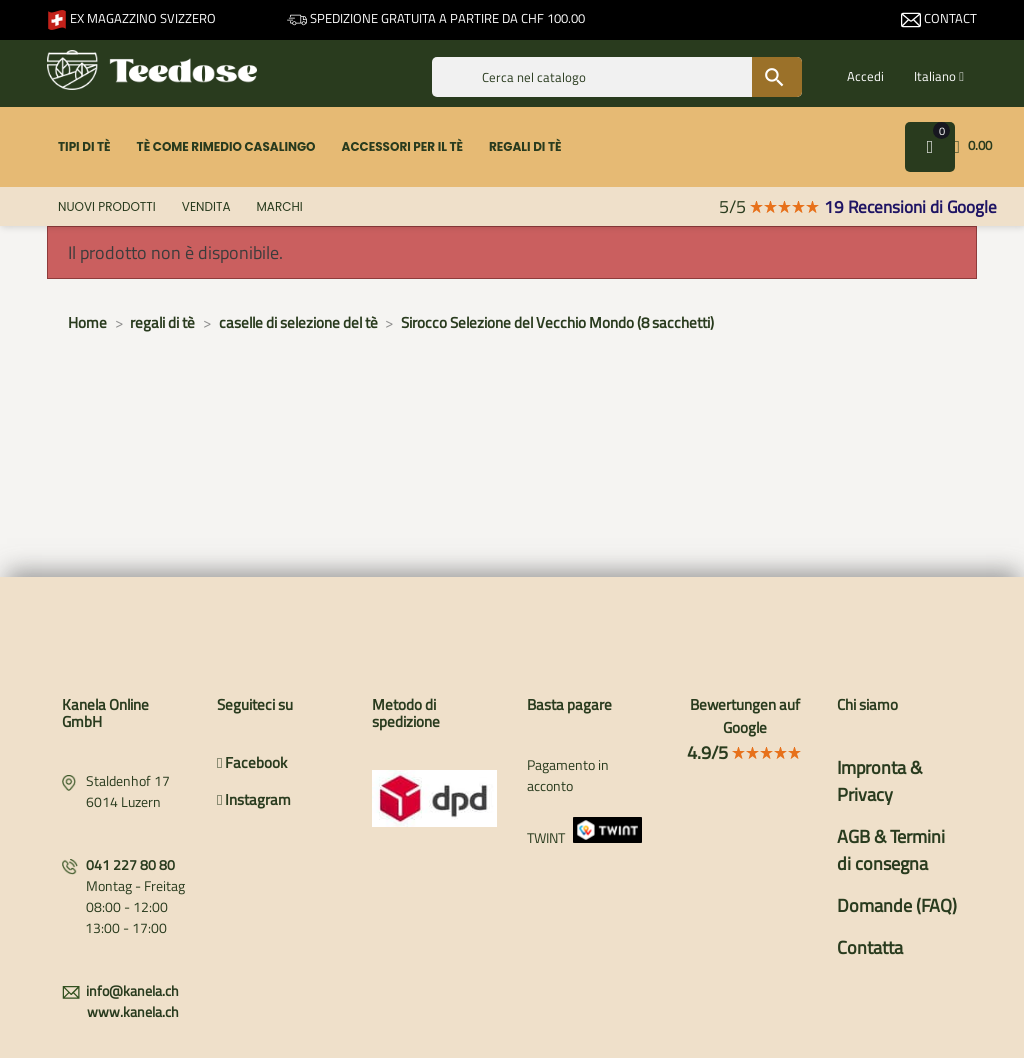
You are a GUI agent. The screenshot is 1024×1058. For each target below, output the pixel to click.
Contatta (870, 947)
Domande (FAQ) (897, 905)
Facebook (252, 762)
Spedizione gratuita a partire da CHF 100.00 (436, 18)
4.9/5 (744, 752)
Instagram (254, 799)
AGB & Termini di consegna (891, 850)
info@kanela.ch (132, 990)
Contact (939, 18)
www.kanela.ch (133, 1011)
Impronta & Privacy (879, 781)
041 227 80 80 (130, 864)
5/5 (769, 206)
